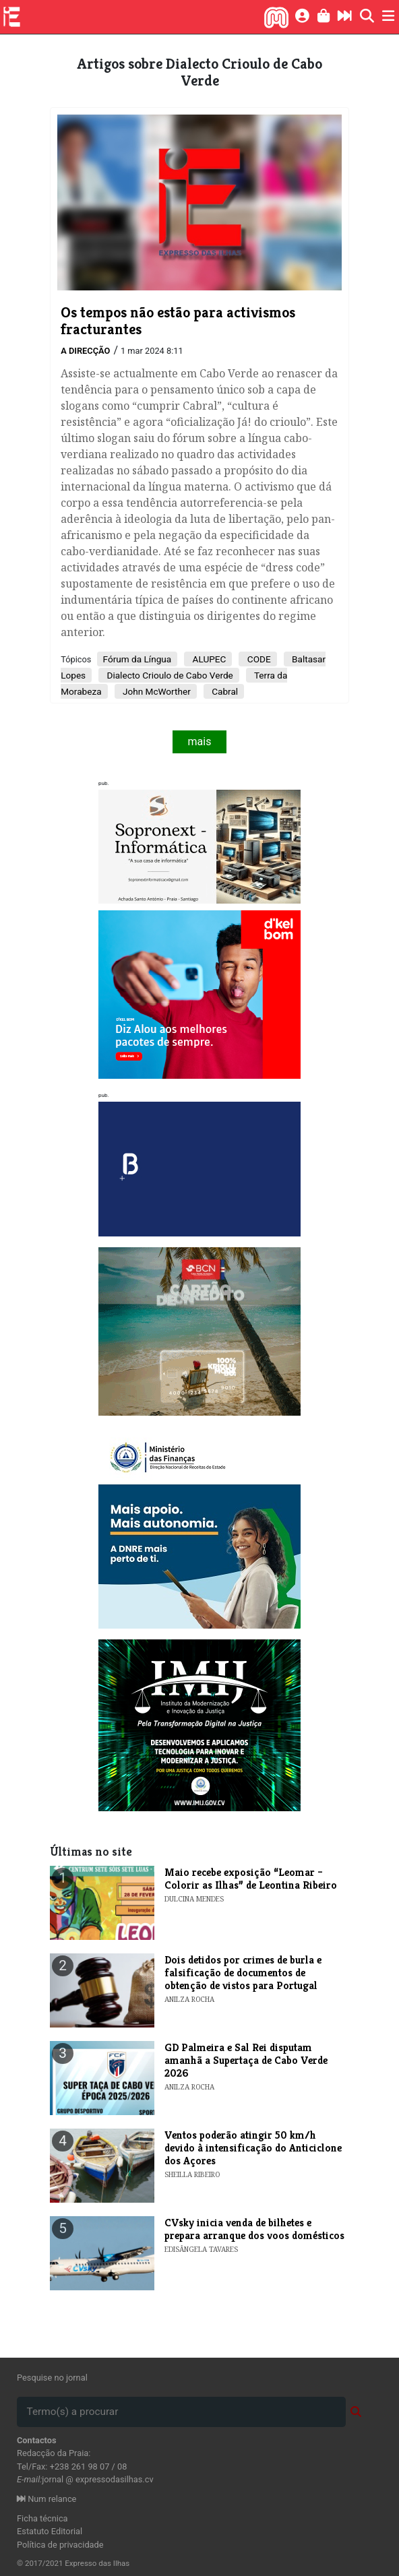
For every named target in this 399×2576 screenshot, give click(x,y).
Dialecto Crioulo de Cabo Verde (168, 675)
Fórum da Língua (137, 659)
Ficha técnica (42, 2518)
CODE (257, 659)
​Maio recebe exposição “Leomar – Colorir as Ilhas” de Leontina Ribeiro (250, 1878)
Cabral (224, 691)
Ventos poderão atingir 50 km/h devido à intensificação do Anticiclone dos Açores (253, 2148)
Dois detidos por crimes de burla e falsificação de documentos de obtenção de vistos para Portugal (242, 1972)
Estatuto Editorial (49, 2531)
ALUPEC (208, 659)
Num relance (46, 2499)
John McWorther (156, 691)
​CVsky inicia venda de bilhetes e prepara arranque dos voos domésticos (254, 2229)
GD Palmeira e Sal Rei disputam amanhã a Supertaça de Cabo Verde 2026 (246, 2060)
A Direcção (85, 351)
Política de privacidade (60, 2545)
